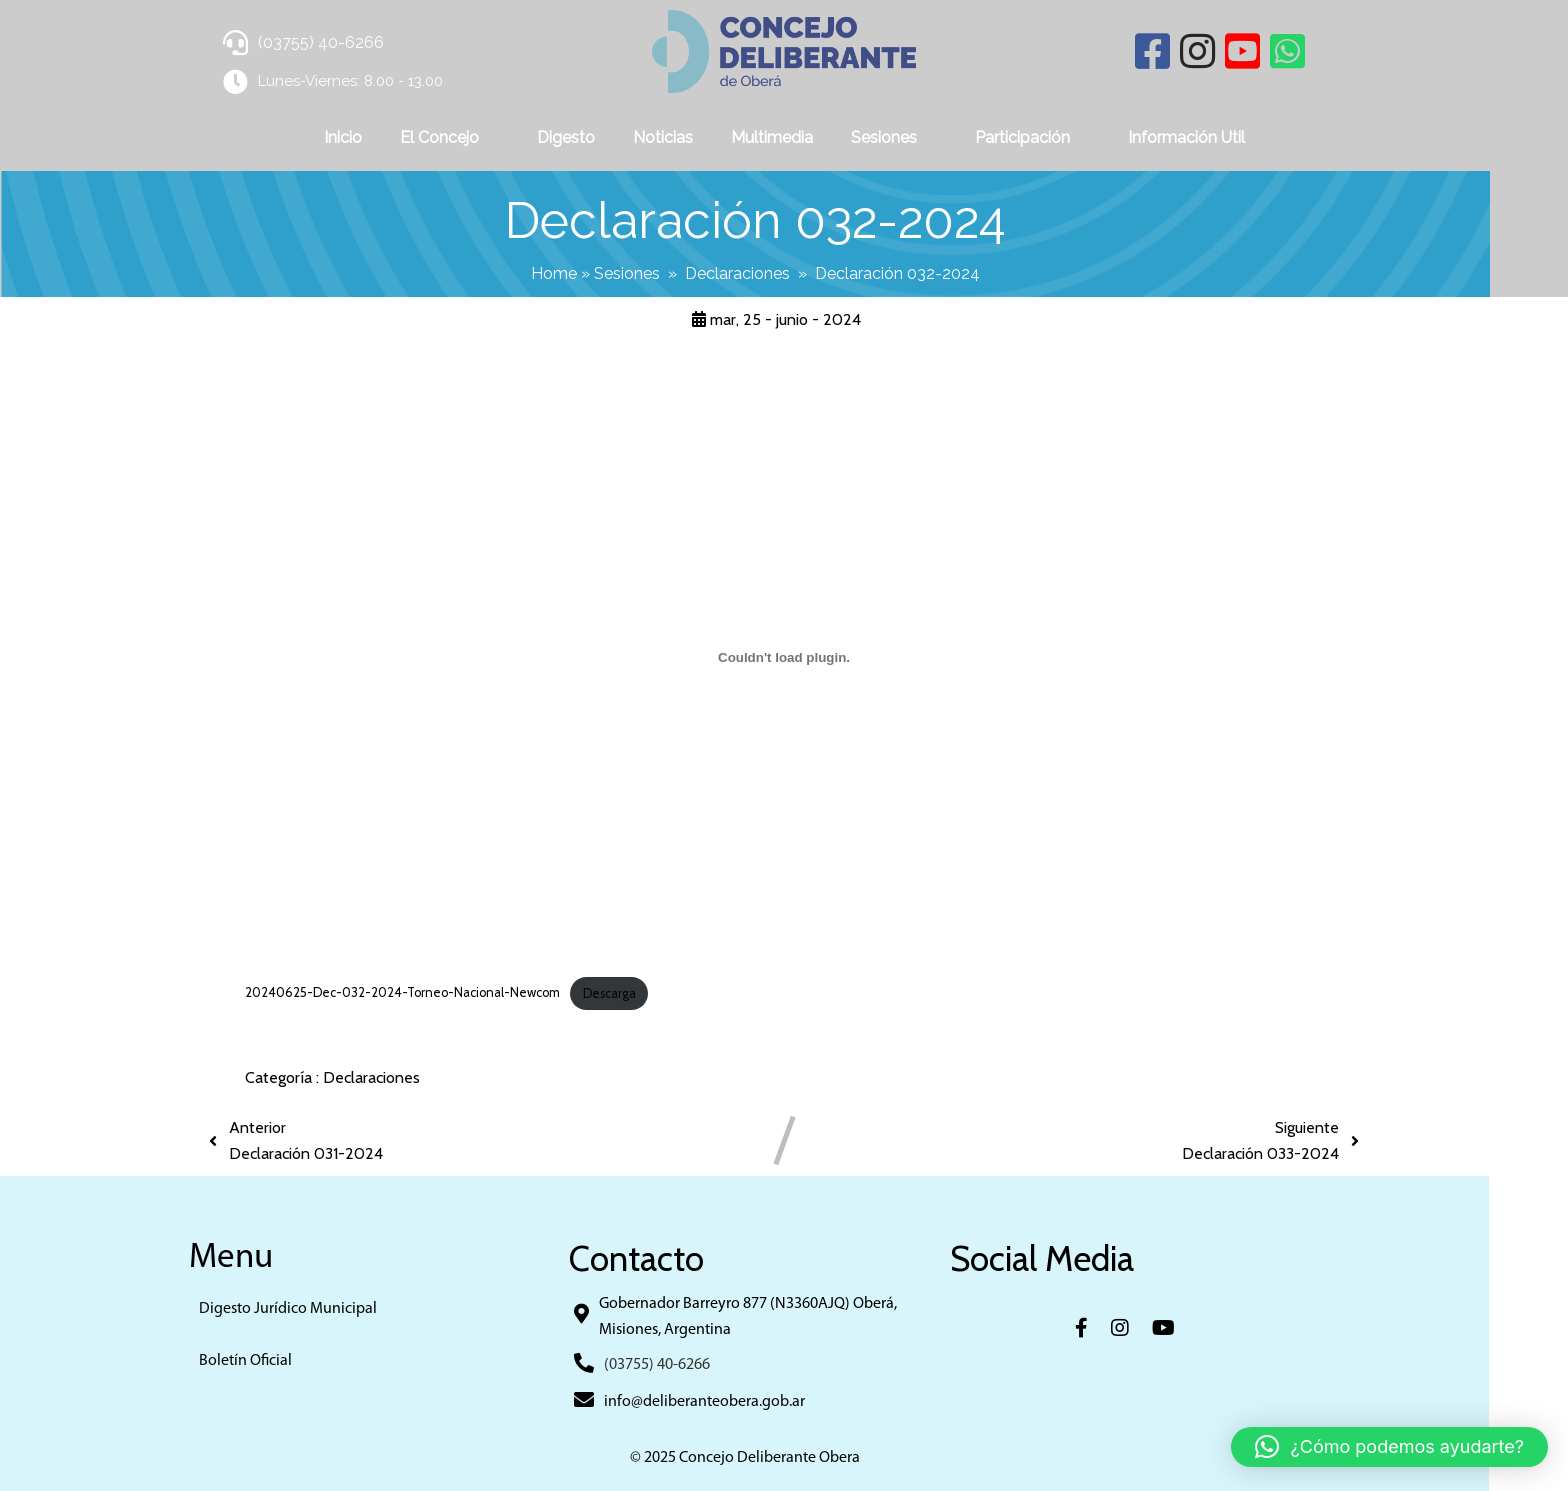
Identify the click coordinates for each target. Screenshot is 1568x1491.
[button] (1389, 1447)
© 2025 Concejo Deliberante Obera (784, 1457)
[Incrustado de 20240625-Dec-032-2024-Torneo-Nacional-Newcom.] (784, 656)
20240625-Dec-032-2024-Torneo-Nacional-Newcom (402, 991)
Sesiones (666, 272)
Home (593, 272)
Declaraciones (776, 272)
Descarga (609, 991)
